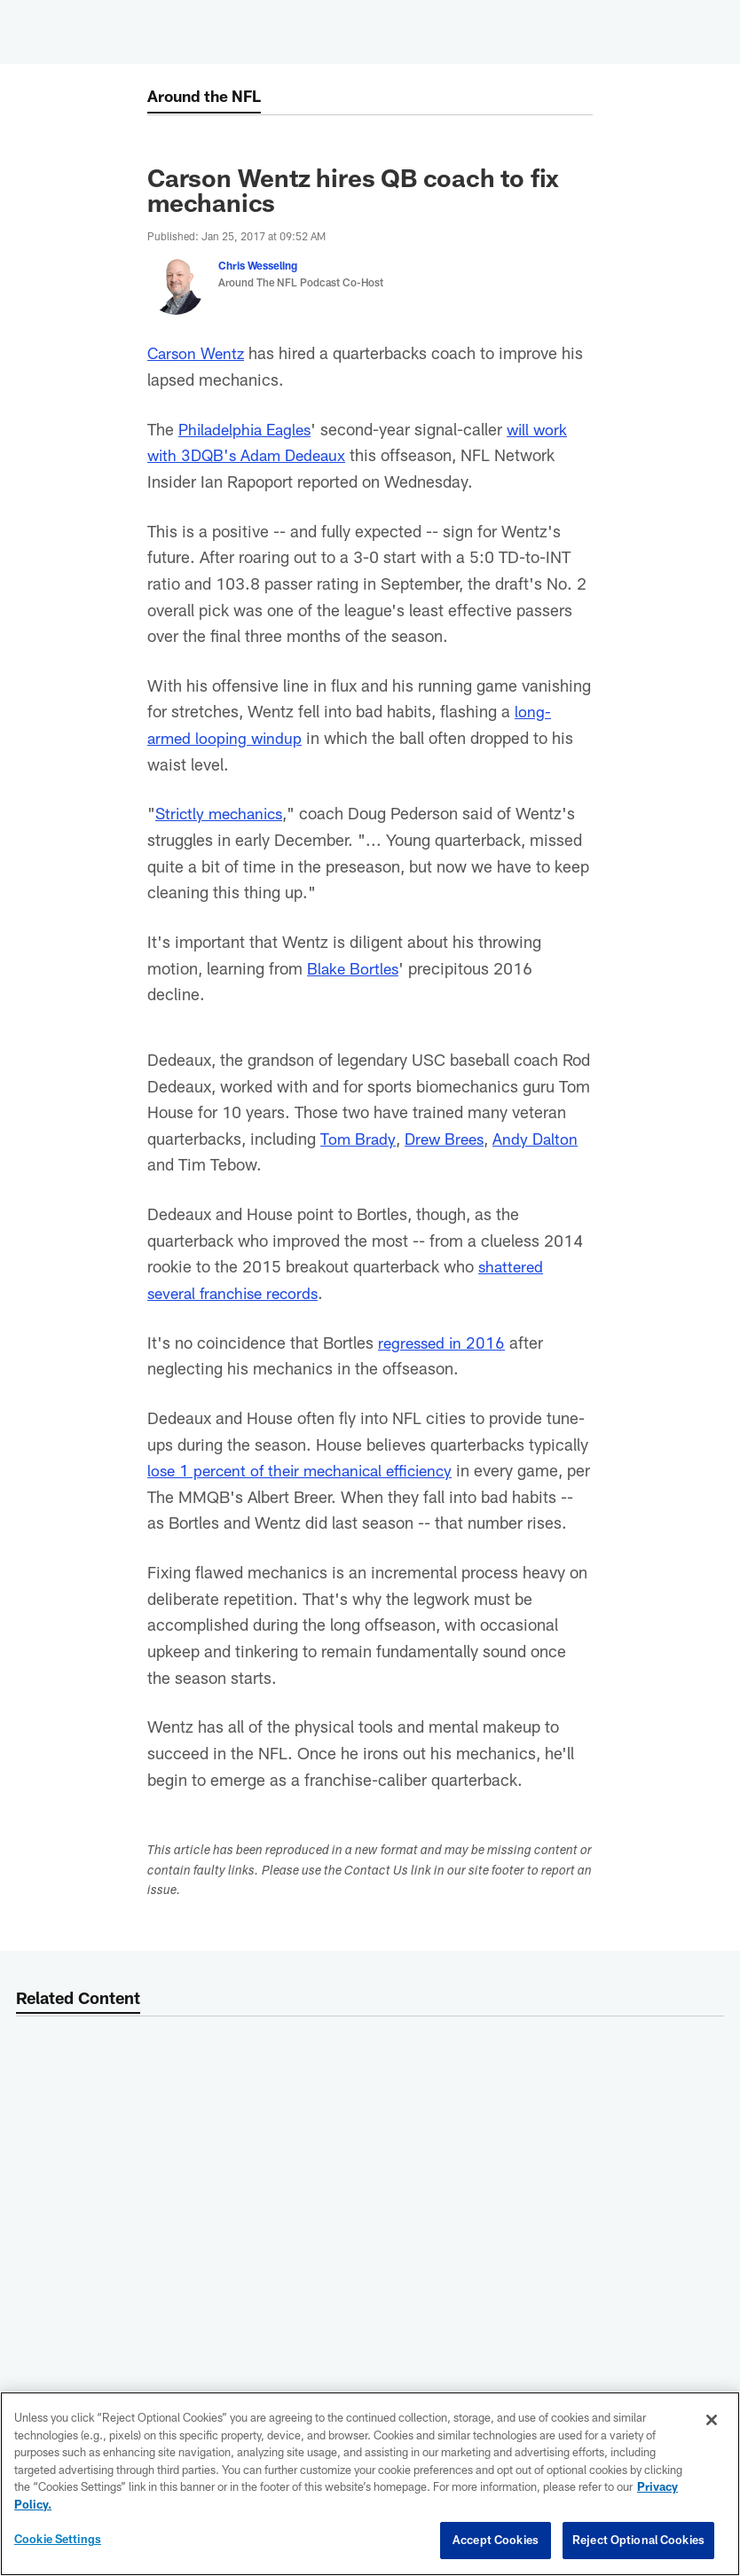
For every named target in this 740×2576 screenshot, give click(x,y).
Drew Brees (447, 1138)
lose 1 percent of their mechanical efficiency (308, 1470)
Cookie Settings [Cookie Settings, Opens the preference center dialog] (57, 2539)
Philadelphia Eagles (248, 429)
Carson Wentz (198, 352)
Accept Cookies (496, 2540)
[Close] (711, 2419)
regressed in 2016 (444, 1342)
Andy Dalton (542, 1138)
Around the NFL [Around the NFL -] (207, 96)
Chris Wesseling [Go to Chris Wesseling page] (257, 265)
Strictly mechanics (223, 813)
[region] (370, 2484)
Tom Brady (358, 1138)
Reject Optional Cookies (638, 2540)
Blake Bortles (354, 968)
